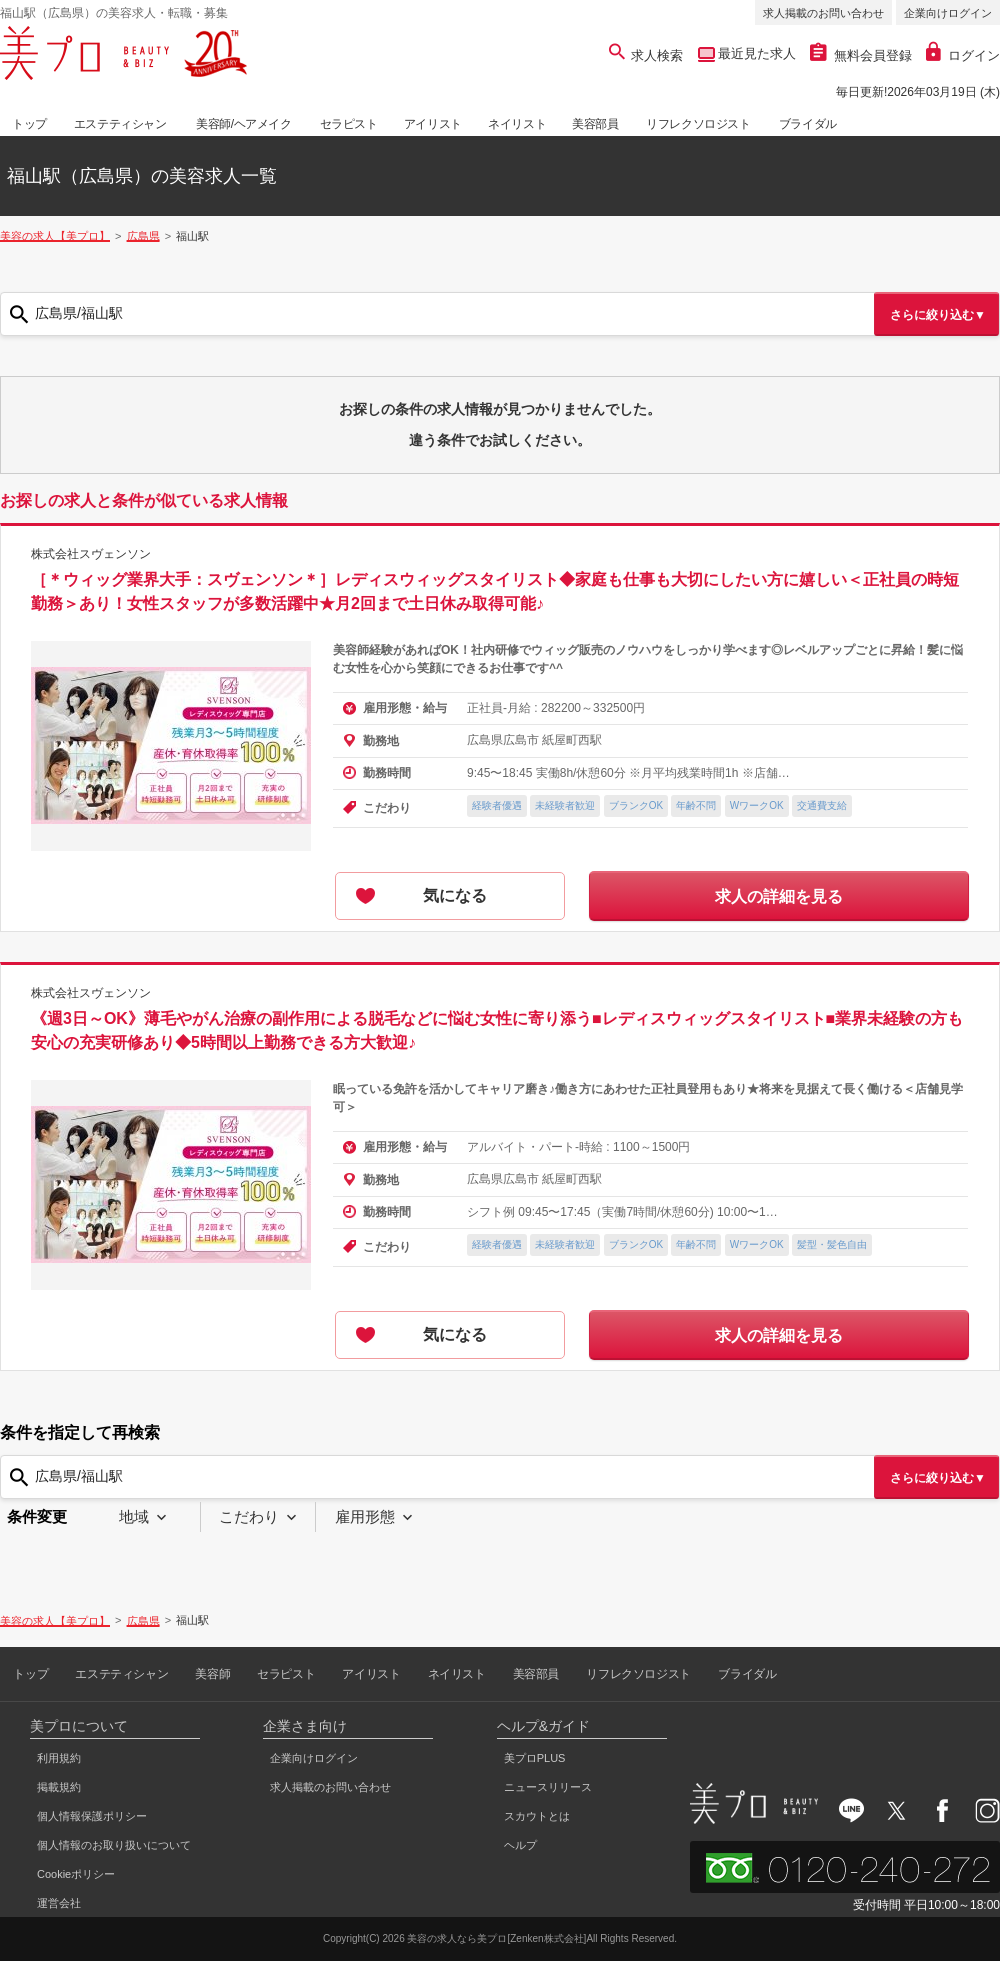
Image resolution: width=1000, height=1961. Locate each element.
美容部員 (595, 124)
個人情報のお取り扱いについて (114, 1845)
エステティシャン (120, 124)
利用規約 (59, 1758)
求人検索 (646, 55)
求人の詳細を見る (779, 896)
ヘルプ (520, 1845)
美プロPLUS (535, 1758)
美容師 (212, 1674)
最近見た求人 (756, 53)
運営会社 (59, 1903)
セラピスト (349, 124)
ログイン (963, 55)
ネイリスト (517, 124)
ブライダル (808, 124)
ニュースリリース (548, 1787)
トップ (29, 124)
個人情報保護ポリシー (92, 1816)
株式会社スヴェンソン (91, 554)
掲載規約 (59, 1787)
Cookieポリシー (76, 1874)
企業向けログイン (948, 13)
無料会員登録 (861, 55)
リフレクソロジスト (698, 124)
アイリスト (433, 124)
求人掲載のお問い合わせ (823, 13)
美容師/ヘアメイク (244, 124)
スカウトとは (537, 1816)
